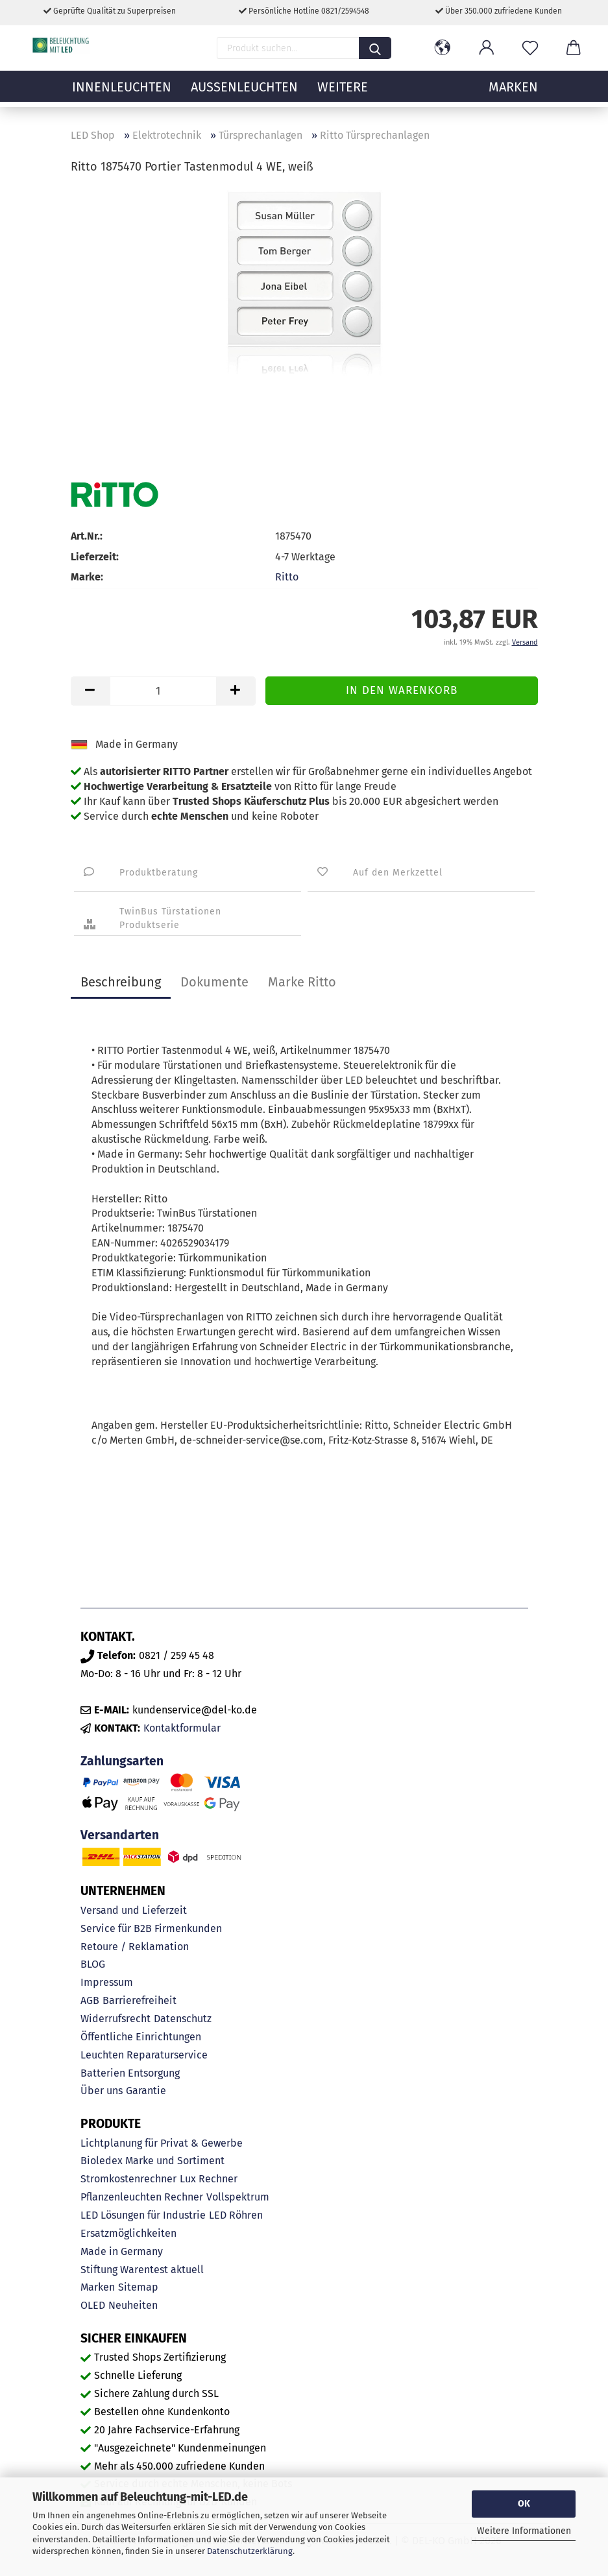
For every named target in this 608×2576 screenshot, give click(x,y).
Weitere (342, 94)
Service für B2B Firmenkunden (151, 1928)
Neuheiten (133, 2305)
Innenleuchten (121, 94)
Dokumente (214, 982)
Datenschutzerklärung (250, 2551)
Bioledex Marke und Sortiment (152, 2160)
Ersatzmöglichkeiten (128, 2233)
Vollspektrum (237, 2197)
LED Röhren (236, 2215)
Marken (97, 2287)
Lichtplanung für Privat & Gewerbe (161, 2143)
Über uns (101, 2090)
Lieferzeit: (95, 557)
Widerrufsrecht (115, 2018)
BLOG (92, 1964)
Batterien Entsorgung (130, 2073)
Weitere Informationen (524, 2530)
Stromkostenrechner (128, 2179)
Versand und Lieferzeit (133, 1910)
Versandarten (119, 1835)
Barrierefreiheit (139, 2000)
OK (524, 2503)
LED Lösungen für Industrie (143, 2215)
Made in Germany (121, 2251)
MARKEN (513, 94)
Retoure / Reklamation (134, 1946)
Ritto (286, 577)
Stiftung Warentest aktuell (142, 2269)
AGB (89, 2000)
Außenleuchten (244, 94)
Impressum (106, 1982)
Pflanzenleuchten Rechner (141, 2197)
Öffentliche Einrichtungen (140, 2037)
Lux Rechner (208, 2179)
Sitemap (138, 2287)
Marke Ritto (302, 982)
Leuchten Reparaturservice (144, 2055)
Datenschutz (183, 2018)
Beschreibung (120, 982)
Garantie (146, 2090)
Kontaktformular (182, 1728)
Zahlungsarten (122, 1761)
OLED (92, 2305)
